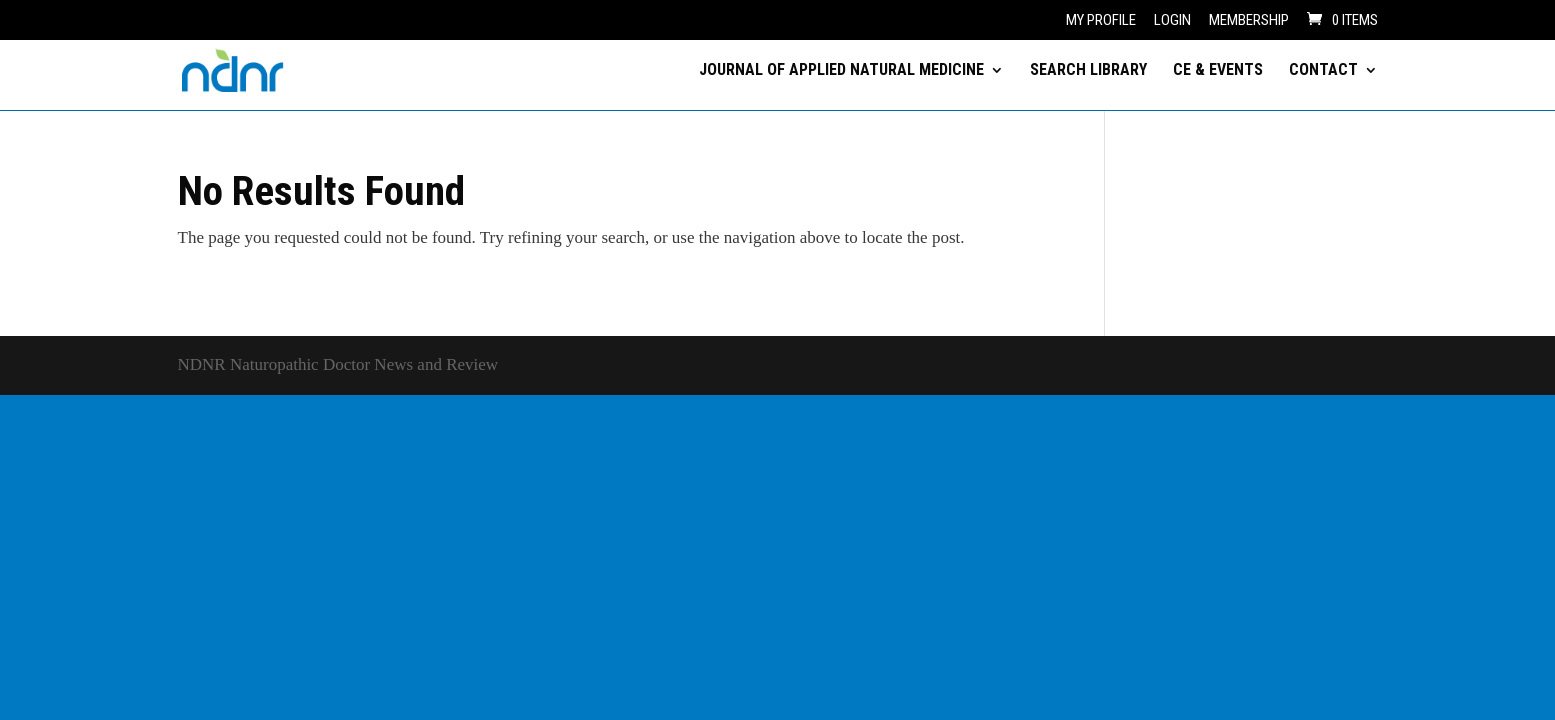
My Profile (1101, 21)
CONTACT (1323, 71)
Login (1172, 21)
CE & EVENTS (1218, 71)
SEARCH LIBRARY (1088, 71)
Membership (1249, 21)
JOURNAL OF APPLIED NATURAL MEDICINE (841, 71)
